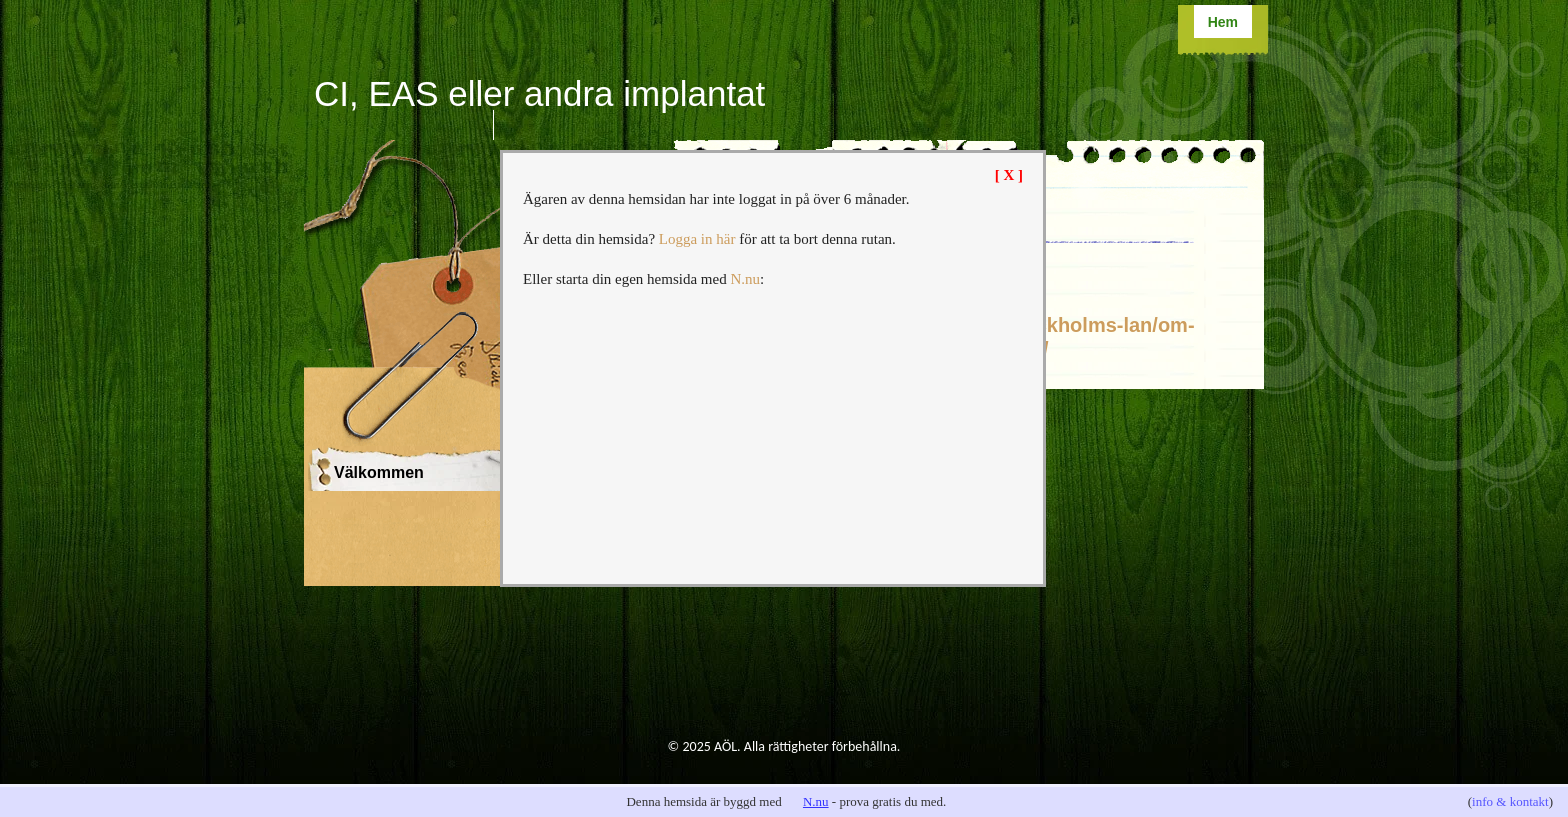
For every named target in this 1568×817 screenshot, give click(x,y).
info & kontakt (1510, 801)
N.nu (816, 801)
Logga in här (697, 239)
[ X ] (1009, 175)
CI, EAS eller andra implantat (539, 93)
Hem (1223, 22)
